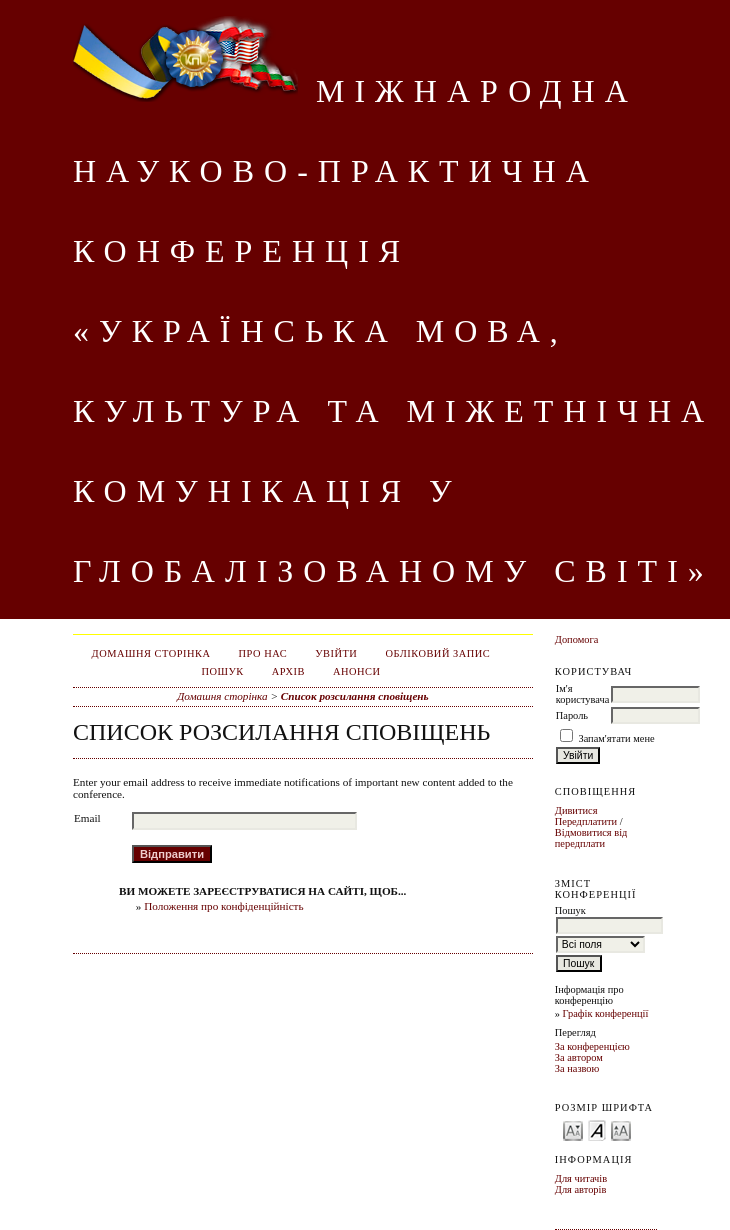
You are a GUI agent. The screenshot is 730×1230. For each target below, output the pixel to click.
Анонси (357, 671)
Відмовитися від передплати (591, 838)
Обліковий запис (437, 653)
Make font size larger (621, 1129)
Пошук (222, 671)
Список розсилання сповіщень (355, 696)
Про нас (263, 653)
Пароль (572, 715)
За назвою (577, 1068)
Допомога (577, 639)
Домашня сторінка (151, 653)
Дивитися (576, 810)
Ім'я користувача (582, 694)
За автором (579, 1057)
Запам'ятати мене (616, 738)
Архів (288, 671)
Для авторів (581, 1189)
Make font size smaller (573, 1129)
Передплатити (586, 821)
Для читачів (581, 1178)
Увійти (336, 653)
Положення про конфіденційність (223, 906)
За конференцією (592, 1046)
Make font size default (597, 1129)
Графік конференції (606, 1013)
